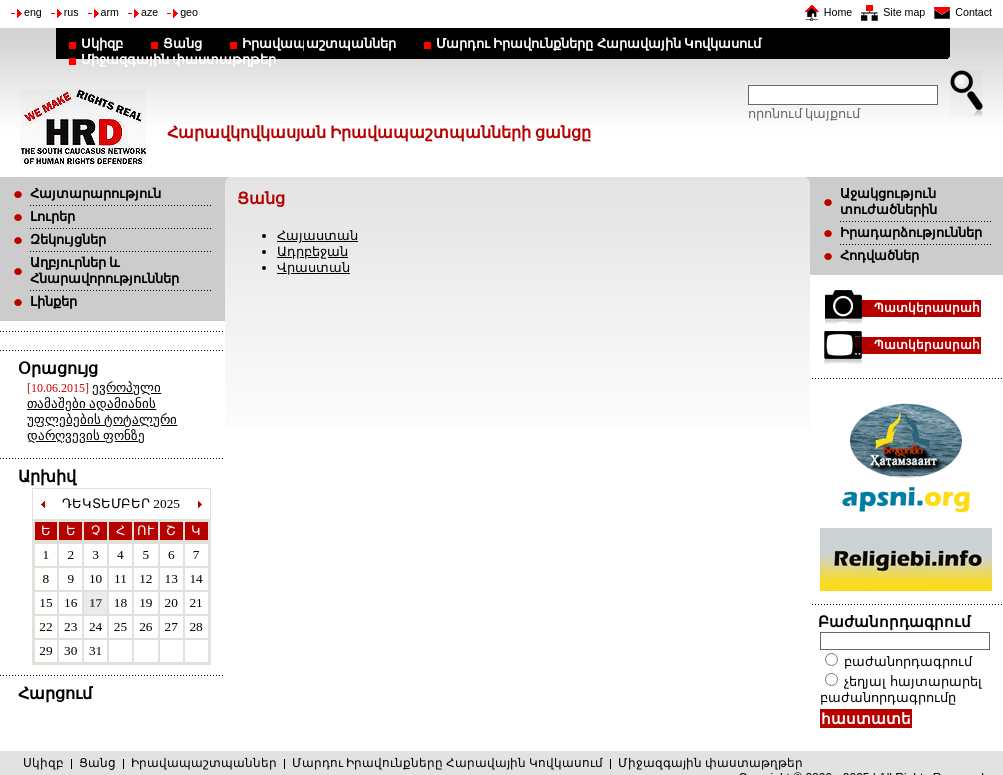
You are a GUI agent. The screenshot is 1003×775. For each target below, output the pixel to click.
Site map (904, 12)
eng (33, 12)
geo (189, 12)
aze (149, 12)
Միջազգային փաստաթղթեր (178, 59)
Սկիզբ (102, 43)
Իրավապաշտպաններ (319, 43)
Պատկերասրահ (927, 308)
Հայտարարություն (95, 193)
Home (838, 12)
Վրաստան (313, 267)
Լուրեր (52, 216)
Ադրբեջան (312, 251)
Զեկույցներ (68, 239)
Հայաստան (317, 235)
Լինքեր (53, 301)
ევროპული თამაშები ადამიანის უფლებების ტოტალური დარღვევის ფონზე (102, 411)
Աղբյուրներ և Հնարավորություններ (104, 270)
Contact (973, 12)
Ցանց (182, 43)
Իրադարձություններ (911, 232)
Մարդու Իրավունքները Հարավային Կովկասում (598, 43)
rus (71, 12)
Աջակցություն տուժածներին (888, 201)
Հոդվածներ (879, 255)
